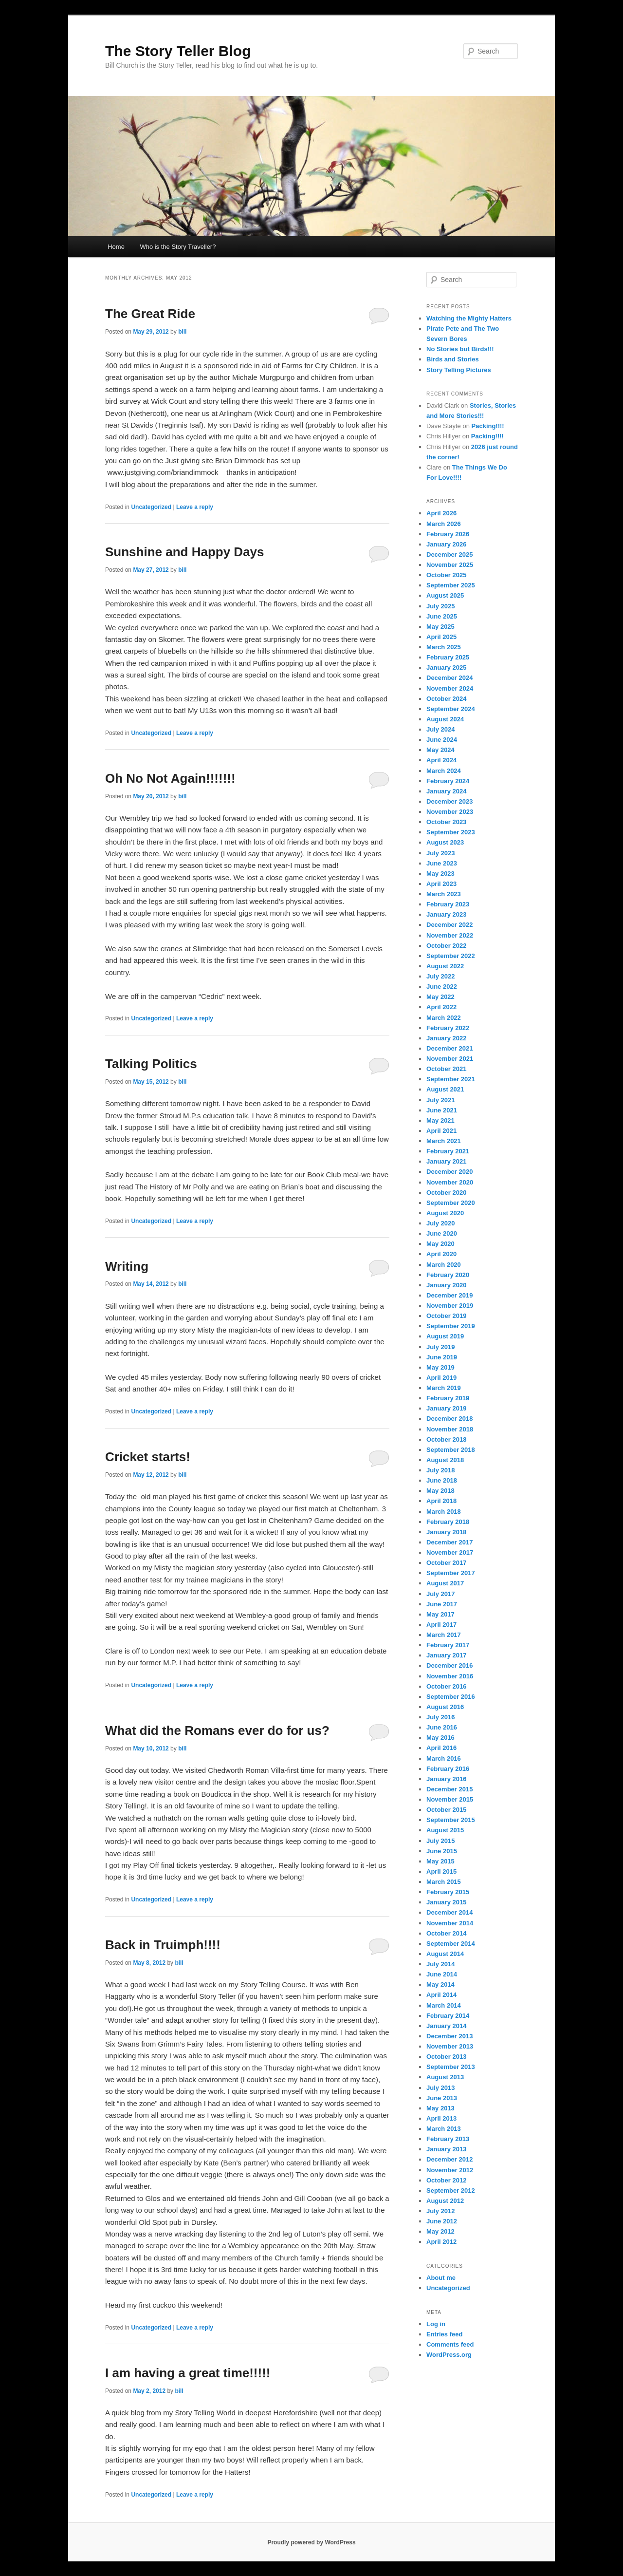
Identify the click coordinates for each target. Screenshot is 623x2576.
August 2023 (445, 842)
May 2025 (440, 626)
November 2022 (449, 935)
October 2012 (446, 2180)
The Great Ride (150, 313)
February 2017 (447, 1645)
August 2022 (445, 966)
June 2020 (441, 1233)
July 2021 (440, 1100)
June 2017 (441, 1604)
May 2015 (440, 1861)
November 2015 (449, 1799)
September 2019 (450, 1326)
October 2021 (446, 1068)
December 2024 (449, 677)
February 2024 (447, 781)
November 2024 (449, 688)
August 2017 (445, 1583)
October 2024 (446, 698)
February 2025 (447, 657)
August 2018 (445, 1460)
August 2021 (445, 1089)
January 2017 (446, 1655)
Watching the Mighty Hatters (469, 318)
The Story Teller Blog (178, 51)
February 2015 (447, 1892)
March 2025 (443, 647)
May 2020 (440, 1243)
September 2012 (450, 2190)
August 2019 (445, 1336)
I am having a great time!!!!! (188, 2373)
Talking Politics (151, 1063)
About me (441, 2277)
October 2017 (446, 1562)
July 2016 (440, 1717)
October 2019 (446, 1315)
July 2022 (440, 976)
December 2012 (449, 2159)
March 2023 (443, 894)
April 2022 (441, 1007)
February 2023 (447, 904)
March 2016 (443, 1758)
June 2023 (441, 863)
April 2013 (441, 2118)
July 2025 (440, 606)
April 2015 (441, 1871)
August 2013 (445, 2077)
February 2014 (447, 2015)
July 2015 (440, 1840)
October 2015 (446, 1809)
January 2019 (446, 1408)
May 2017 (440, 1614)
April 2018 (441, 1500)
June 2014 (441, 1974)
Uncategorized (151, 507)
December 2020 (449, 1171)
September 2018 (450, 1449)
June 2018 (441, 1480)
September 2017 (450, 1573)
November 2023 (449, 811)
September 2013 (450, 2066)
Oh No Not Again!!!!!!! (170, 778)
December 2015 (449, 1789)
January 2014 (446, 2026)
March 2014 (443, 2005)
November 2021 (449, 1058)
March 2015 (443, 1881)
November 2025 (449, 564)
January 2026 (446, 544)
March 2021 (443, 1141)
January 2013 (446, 2149)
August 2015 (445, 1830)
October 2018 (446, 1439)
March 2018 (443, 1511)
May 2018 (440, 1490)
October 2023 (446, 822)
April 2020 (441, 1254)
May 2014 (440, 1984)
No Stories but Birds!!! (460, 349)
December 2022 (449, 924)
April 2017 (441, 1624)
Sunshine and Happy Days (184, 552)
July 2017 (440, 1594)
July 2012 (440, 2211)
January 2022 (446, 1038)
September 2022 (450, 955)
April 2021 (441, 1130)
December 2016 (449, 1665)
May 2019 (440, 1367)
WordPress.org (449, 2354)
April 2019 (441, 1377)
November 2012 (449, 2170)
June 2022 (441, 986)
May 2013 (440, 2108)
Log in (435, 2324)
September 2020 (450, 1202)
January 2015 (446, 1902)
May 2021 (440, 1120)
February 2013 (447, 2139)
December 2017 (449, 1542)
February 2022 (447, 1028)
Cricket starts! (147, 1456)
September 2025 (450, 585)
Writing (126, 1266)
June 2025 (441, 616)
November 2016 (449, 1676)
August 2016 (445, 1707)
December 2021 (449, 1048)
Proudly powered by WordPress (311, 2542)
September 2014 (450, 1943)
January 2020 (446, 1285)
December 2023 (449, 801)
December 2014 (449, 1912)
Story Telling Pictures (458, 370)
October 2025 (446, 575)
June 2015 (441, 1851)
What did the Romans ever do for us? (217, 1730)
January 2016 (446, 1779)
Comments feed (450, 2344)
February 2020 (447, 1275)
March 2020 (443, 1264)
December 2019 (449, 1295)
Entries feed (444, 2334)
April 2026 (441, 513)
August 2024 (445, 719)
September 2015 (450, 1820)
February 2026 (447, 534)
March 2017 (443, 1634)
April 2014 (441, 1994)
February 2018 (447, 1521)
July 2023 (440, 853)
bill (182, 331)
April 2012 (441, 2241)
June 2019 (441, 1357)
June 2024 (441, 739)
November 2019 (449, 1305)
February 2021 (447, 1151)
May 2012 (440, 2231)
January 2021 (446, 1161)
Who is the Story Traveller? (178, 246)
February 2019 (447, 1398)
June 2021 (441, 1110)
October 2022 (446, 945)
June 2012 (441, 2221)
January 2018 (446, 1532)
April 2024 (441, 760)
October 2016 (446, 1686)
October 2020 (446, 1192)
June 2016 (441, 1727)
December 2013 (449, 2036)
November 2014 (449, 1923)
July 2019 (440, 1347)
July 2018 (440, 1470)
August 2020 (445, 1213)
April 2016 (441, 1747)
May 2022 (440, 996)
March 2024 (443, 770)
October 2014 (446, 1933)
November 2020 (449, 1182)
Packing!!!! (488, 426)
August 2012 (445, 2200)
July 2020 (440, 1223)
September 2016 (450, 1696)
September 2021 (450, 1079)
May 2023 (440, 873)
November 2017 (449, 1552)
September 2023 (450, 832)
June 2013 (441, 2098)
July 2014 (440, 1964)
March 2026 (443, 523)
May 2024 (440, 749)
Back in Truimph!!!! (162, 1944)
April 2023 (441, 883)
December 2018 (449, 1418)
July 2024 (440, 729)
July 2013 (440, 2087)
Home (116, 246)
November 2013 (449, 2046)
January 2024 (446, 791)
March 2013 (443, 2128)
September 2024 (450, 709)
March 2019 (443, 1387)
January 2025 (446, 667)
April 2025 (441, 636)
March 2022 (443, 1017)
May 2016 (440, 1737)
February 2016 (447, 1768)
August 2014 (445, 1953)
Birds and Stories (452, 359)
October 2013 (446, 2056)
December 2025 (449, 554)
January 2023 (446, 914)
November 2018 (449, 1429)
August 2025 (445, 595)
